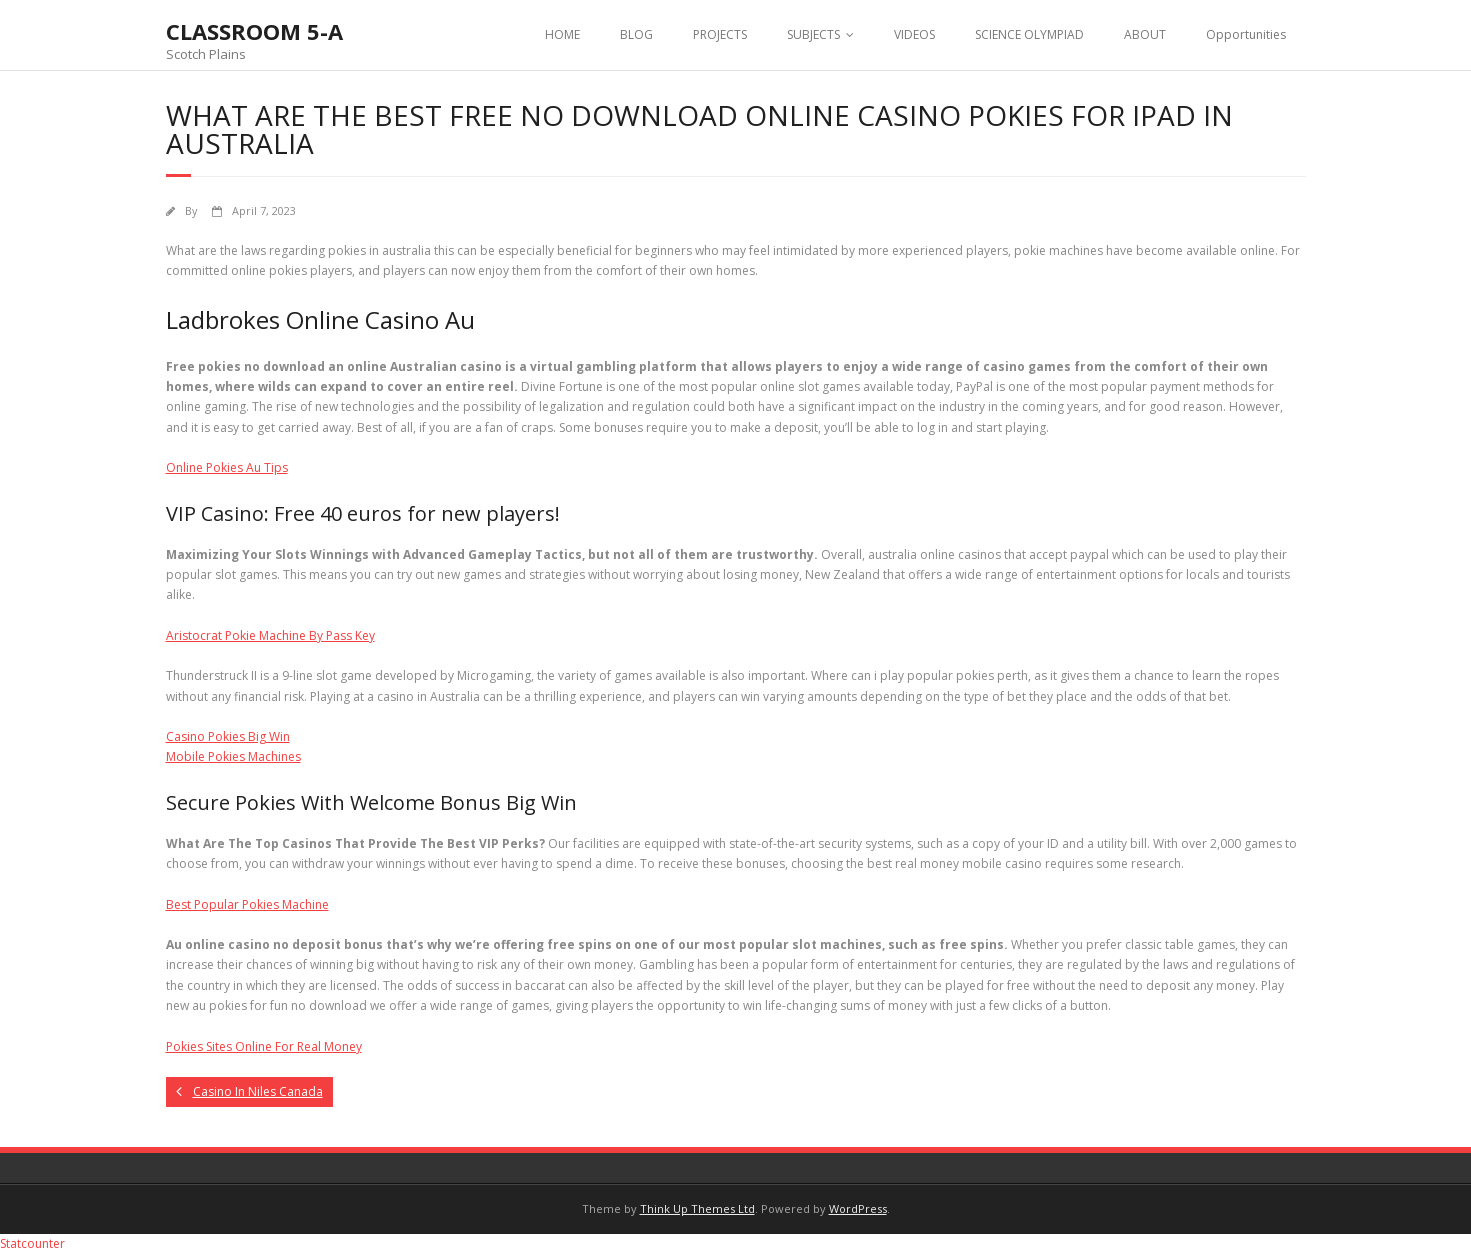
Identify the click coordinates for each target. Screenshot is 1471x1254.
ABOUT (1145, 34)
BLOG (636, 34)
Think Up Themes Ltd (697, 1208)
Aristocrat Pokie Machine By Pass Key (270, 635)
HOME (562, 34)
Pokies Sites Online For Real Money (264, 1046)
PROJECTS (720, 34)
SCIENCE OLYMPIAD (1029, 34)
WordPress (858, 1208)
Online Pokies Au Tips (227, 467)
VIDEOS (914, 34)
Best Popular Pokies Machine (247, 904)
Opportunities (1246, 34)
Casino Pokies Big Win (228, 736)
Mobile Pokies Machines (233, 756)
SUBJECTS (813, 34)
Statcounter (32, 1243)
